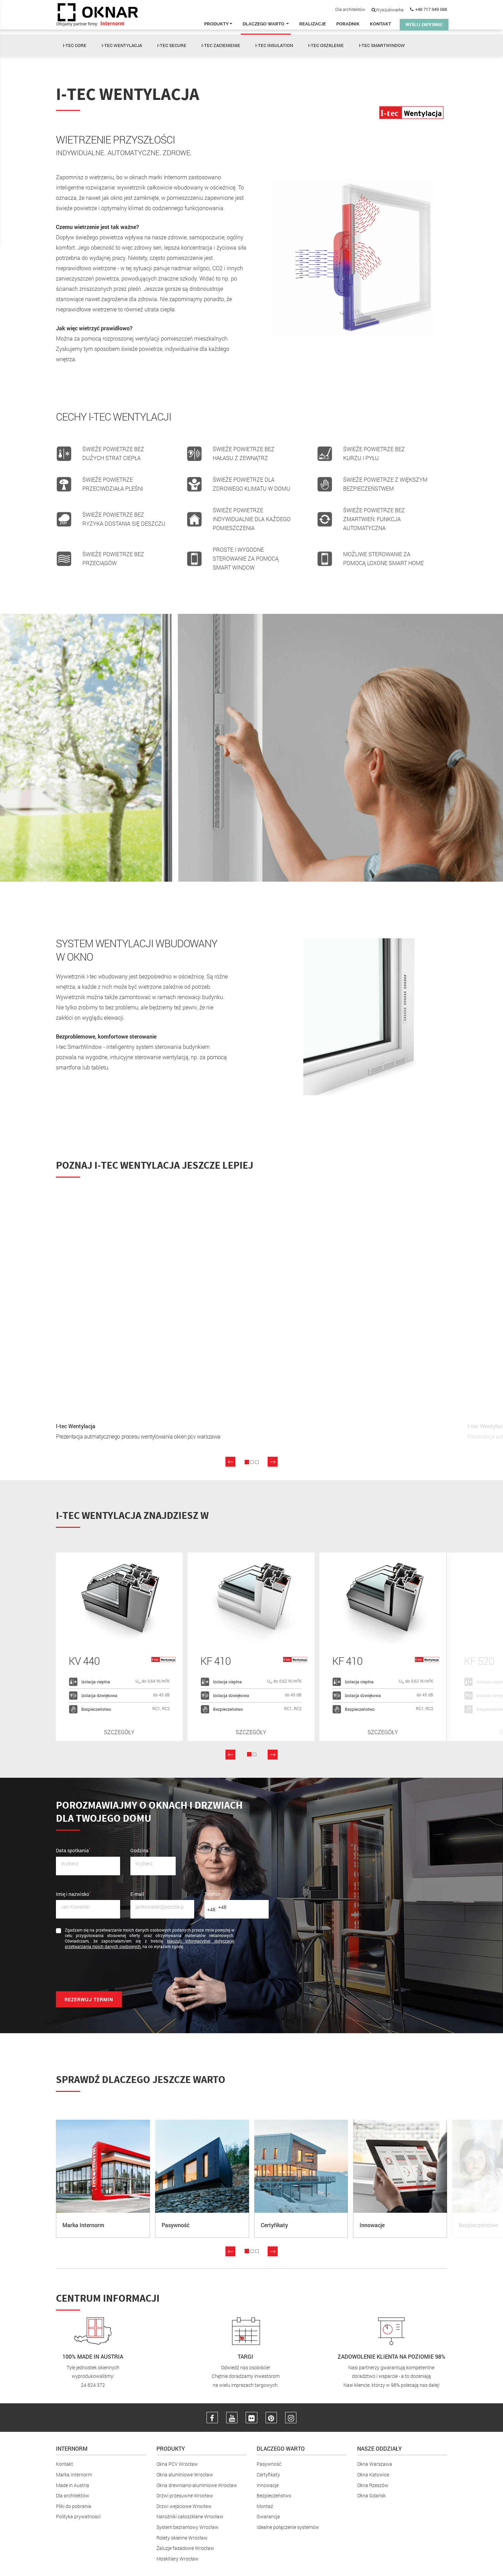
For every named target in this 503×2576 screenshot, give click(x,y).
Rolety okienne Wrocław (182, 2536)
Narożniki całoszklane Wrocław (189, 2515)
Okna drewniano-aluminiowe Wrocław (196, 2484)
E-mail (138, 1891)
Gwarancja (268, 2515)
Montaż (265, 2504)
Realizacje (312, 23)
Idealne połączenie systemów (288, 2526)
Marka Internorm (74, 2473)
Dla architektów (350, 9)
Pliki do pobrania (73, 2504)
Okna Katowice (373, 2473)
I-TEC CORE (74, 45)
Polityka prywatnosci (78, 2515)
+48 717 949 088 (431, 9)
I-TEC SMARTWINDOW (382, 45)
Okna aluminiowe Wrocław (184, 2473)
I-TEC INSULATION (274, 45)
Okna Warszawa (374, 2463)
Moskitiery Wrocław (177, 2557)
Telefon (213, 1891)
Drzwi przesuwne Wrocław (184, 2494)
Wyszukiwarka (387, 10)
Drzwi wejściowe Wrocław (184, 2504)
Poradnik (348, 23)
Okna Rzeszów (372, 2484)
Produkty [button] (218, 23)
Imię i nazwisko (73, 1891)
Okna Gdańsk (371, 2494)
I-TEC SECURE (171, 45)
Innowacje (268, 2484)
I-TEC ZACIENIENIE (220, 45)
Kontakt (380, 23)
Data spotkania (73, 1848)
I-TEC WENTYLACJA (122, 45)
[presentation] (108, 1971)
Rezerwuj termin (89, 1997)
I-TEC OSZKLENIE (326, 45)
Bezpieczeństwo (274, 2494)
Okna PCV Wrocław (177, 2463)
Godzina (140, 1848)
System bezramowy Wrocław (187, 2526)
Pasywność (269, 2463)
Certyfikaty (268, 2473)
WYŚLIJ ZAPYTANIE (424, 24)
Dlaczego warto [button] (266, 23)
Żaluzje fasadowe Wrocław (185, 2547)
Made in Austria (72, 2484)
